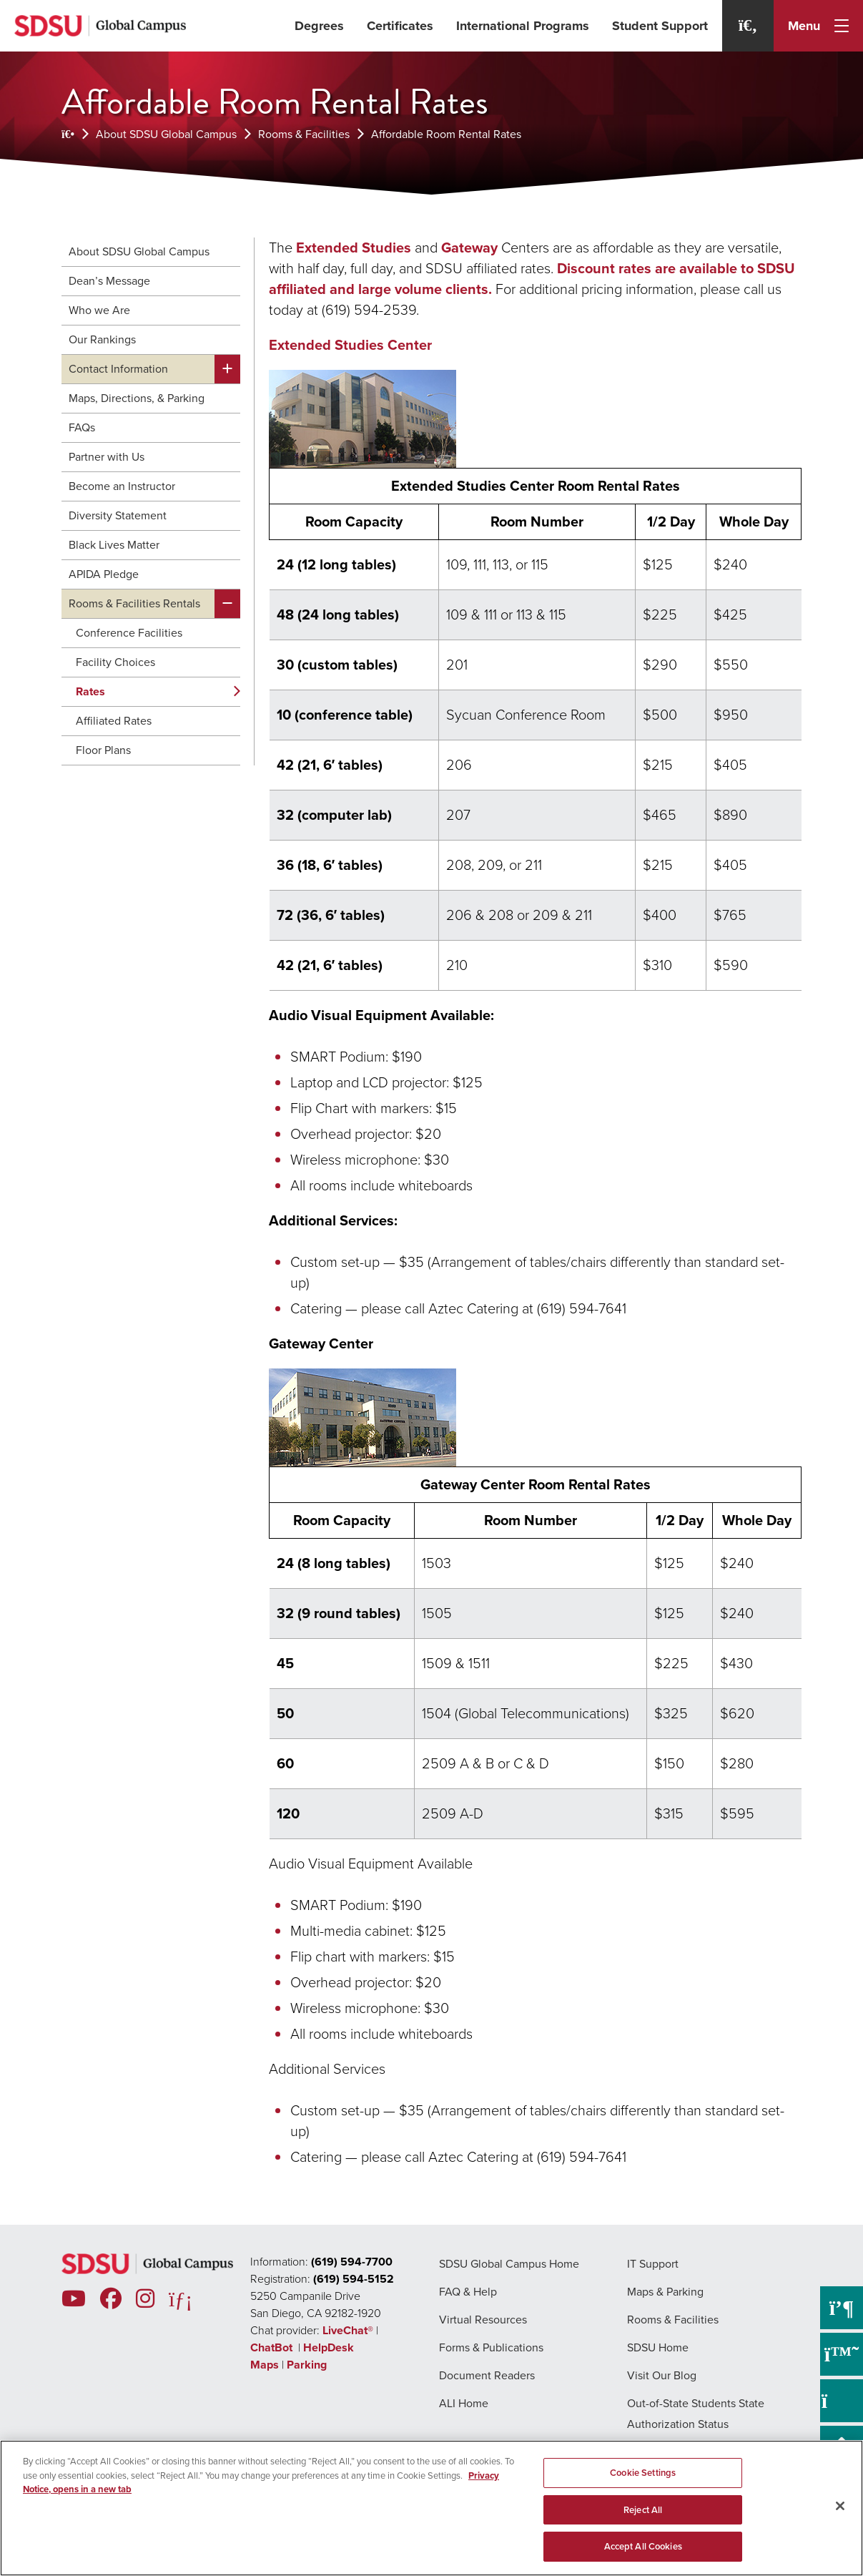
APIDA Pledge (104, 574)
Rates (90, 691)
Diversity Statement (118, 515)
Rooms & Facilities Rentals (134, 603)
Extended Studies (353, 247)
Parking (307, 2364)
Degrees (319, 25)
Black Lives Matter (114, 545)
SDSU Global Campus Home (509, 2264)
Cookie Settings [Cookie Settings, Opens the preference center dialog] (643, 2472)
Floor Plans (103, 750)
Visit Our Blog (661, 2375)
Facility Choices (115, 662)
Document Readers (487, 2375)
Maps (264, 2364)
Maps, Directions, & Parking (136, 398)
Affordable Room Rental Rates (446, 134)
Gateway (469, 247)
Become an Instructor (122, 486)
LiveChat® (347, 2330)
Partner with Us (106, 457)
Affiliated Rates (114, 720)
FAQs (82, 427)
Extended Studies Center (350, 345)
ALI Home (463, 2403)
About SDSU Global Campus (166, 134)
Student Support (660, 25)
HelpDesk (330, 2347)
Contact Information (118, 369)
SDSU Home (658, 2347)
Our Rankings (102, 339)
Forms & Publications (491, 2347)
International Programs (522, 25)
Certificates (400, 25)
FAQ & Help (468, 2291)
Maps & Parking (665, 2291)
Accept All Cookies (643, 2546)
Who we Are (99, 310)
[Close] (840, 2506)
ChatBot (272, 2347)
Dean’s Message (109, 281)
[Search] (748, 26)
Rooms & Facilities (304, 134)
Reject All (642, 2510)
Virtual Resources (483, 2319)
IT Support (653, 2264)
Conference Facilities (129, 633)
